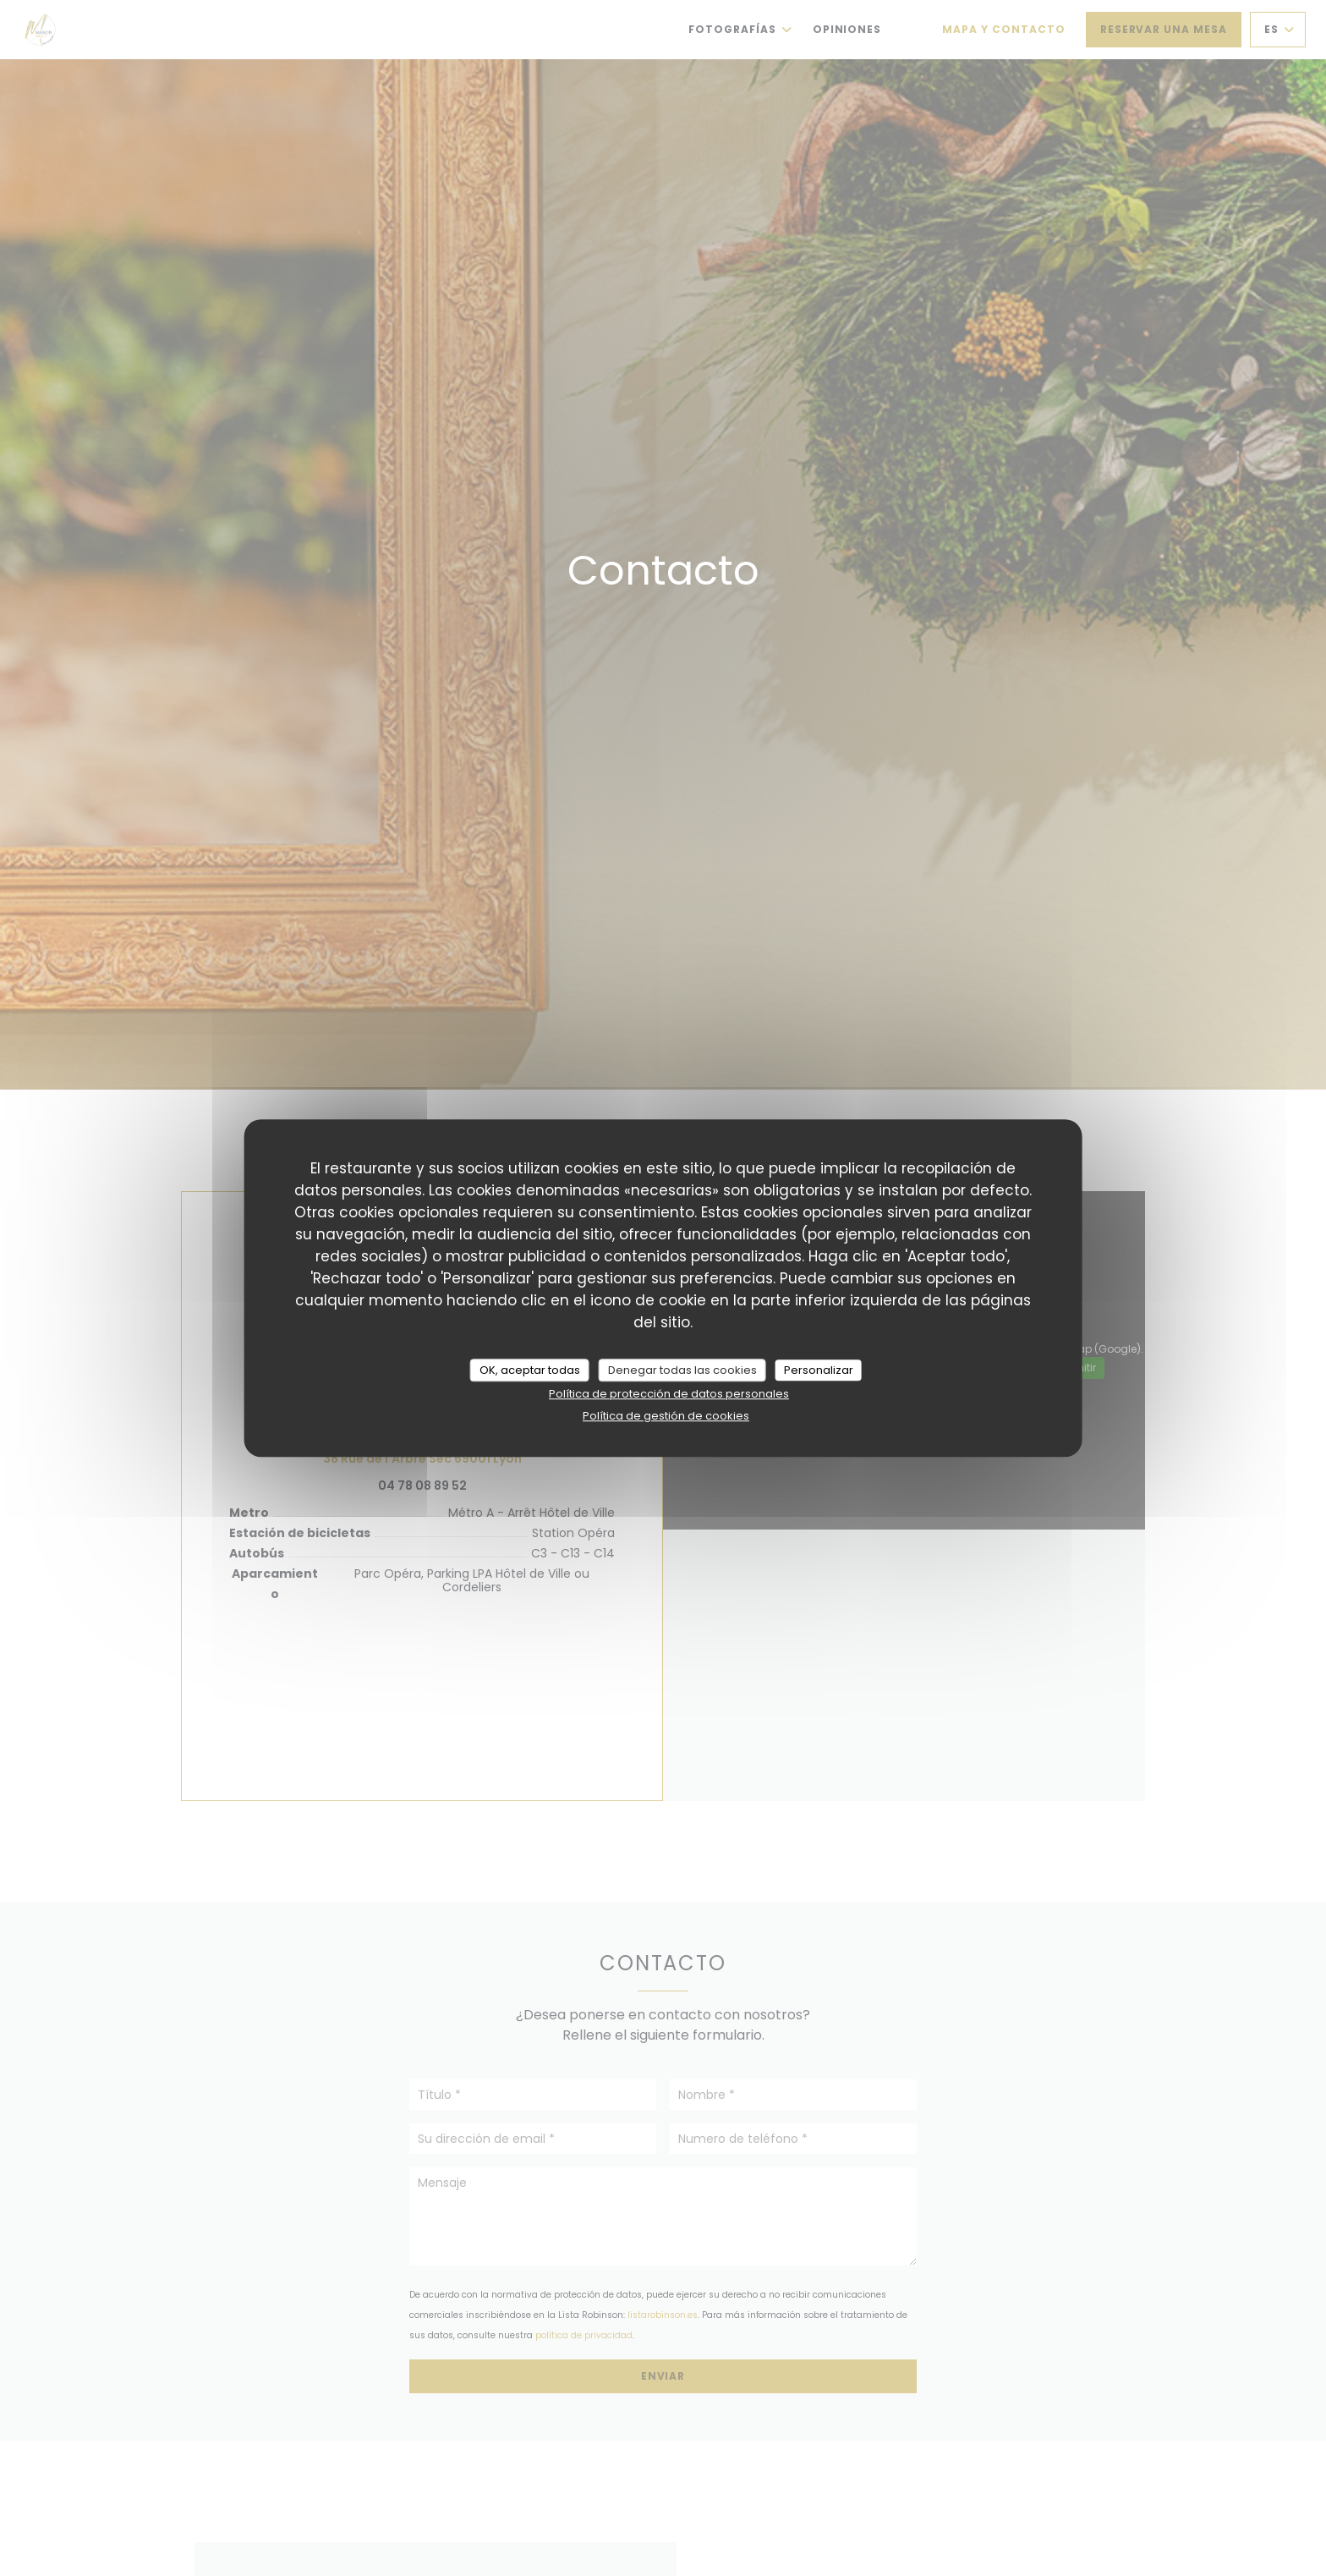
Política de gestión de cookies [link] (666, 1416)
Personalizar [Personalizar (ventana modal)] (818, 1370)
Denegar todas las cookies (682, 1370)
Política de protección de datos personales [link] (669, 1394)
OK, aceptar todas (529, 1370)
